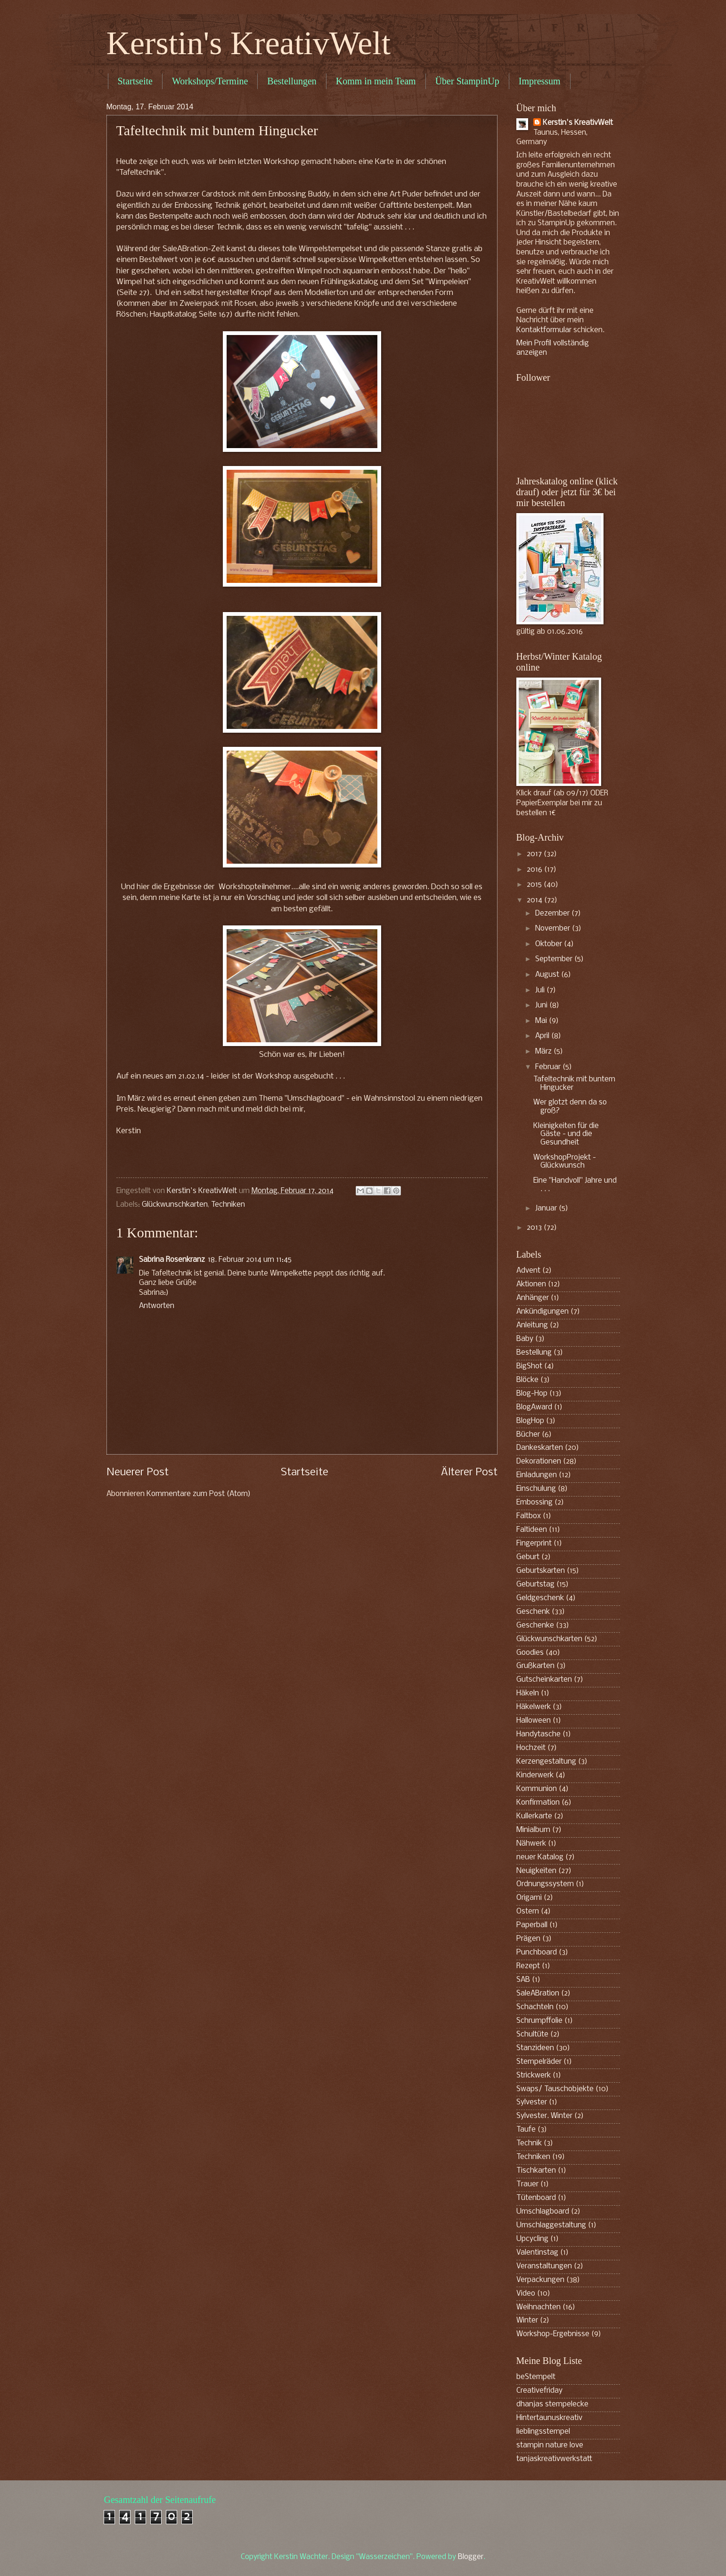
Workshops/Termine (210, 81)
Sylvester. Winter (544, 2116)
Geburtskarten (540, 1571)
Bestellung (534, 1353)
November (553, 928)
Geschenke (535, 1625)
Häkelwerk (533, 1707)
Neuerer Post (137, 1472)
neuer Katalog (539, 1857)
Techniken (228, 1205)
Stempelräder (539, 2062)
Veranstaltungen (544, 2266)
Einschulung (536, 1489)
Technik (529, 2143)
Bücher (528, 1435)
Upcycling (532, 2239)
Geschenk (533, 1612)
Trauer (527, 2184)
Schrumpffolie (539, 2021)
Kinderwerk (535, 1775)
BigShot (529, 1366)
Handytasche (538, 1734)
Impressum (540, 81)
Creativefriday (539, 2391)
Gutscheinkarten (544, 1680)
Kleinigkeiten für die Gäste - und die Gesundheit (566, 1134)
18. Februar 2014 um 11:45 (250, 1260)
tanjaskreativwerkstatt (554, 2459)
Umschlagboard (542, 2212)
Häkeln (527, 1693)
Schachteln (535, 2007)
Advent (528, 1271)
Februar (549, 1067)
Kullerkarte (534, 1816)
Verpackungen (540, 2280)
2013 (535, 1228)
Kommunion (536, 1789)
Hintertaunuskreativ (549, 2418)
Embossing (534, 1502)
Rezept (528, 1966)
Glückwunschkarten (175, 1205)
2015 (535, 885)
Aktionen (531, 1284)
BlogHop (530, 1421)
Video (525, 2294)
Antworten (156, 1306)
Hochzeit (531, 1748)
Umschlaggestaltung (551, 2225)
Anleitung (532, 1325)
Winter (527, 2320)
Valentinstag (537, 2253)
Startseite (135, 81)
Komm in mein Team (376, 81)
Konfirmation (538, 1803)
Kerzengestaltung (546, 1762)
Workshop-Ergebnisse (552, 2334)
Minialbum (533, 1830)
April (543, 1036)
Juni (542, 1005)
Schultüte (532, 2034)
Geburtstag (535, 1584)
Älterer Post (469, 1472)
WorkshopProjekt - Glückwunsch (564, 1162)
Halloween (533, 1721)
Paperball (531, 1925)
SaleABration (537, 1993)
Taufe (526, 2130)
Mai (542, 1021)
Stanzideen (535, 2048)
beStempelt (535, 2377)
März (544, 1051)
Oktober (549, 944)
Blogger (470, 2557)
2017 (535, 854)
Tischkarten (536, 2171)
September (554, 959)
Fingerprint (534, 1543)
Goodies (530, 1653)
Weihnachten (538, 2307)
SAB (523, 1980)
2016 (535, 870)
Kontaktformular (543, 330)
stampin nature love (549, 2445)
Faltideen (531, 1530)
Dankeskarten (539, 1448)
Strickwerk (533, 2075)
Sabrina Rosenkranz (172, 1260)
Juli (541, 990)
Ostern (527, 1911)
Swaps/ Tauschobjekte (555, 2089)
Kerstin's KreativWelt (248, 43)
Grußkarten (535, 1666)
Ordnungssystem (545, 1884)
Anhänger (532, 1298)
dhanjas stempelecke (552, 2404)
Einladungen (536, 1475)
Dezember (553, 913)
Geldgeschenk (540, 1598)
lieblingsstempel (543, 2432)
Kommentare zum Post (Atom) (199, 1494)
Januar (547, 1208)
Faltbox (528, 1516)
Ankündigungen (542, 1312)
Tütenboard (536, 2198)
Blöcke (527, 1380)
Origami (529, 1898)
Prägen (528, 1939)
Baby (524, 1339)
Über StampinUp (467, 81)
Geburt (527, 1557)
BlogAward (534, 1407)
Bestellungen (291, 81)
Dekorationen (538, 1461)
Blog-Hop (531, 1394)
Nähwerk (531, 1844)
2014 (535, 900)
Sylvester (531, 2102)
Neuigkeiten (536, 1871)
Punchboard (536, 1952)
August (548, 975)
